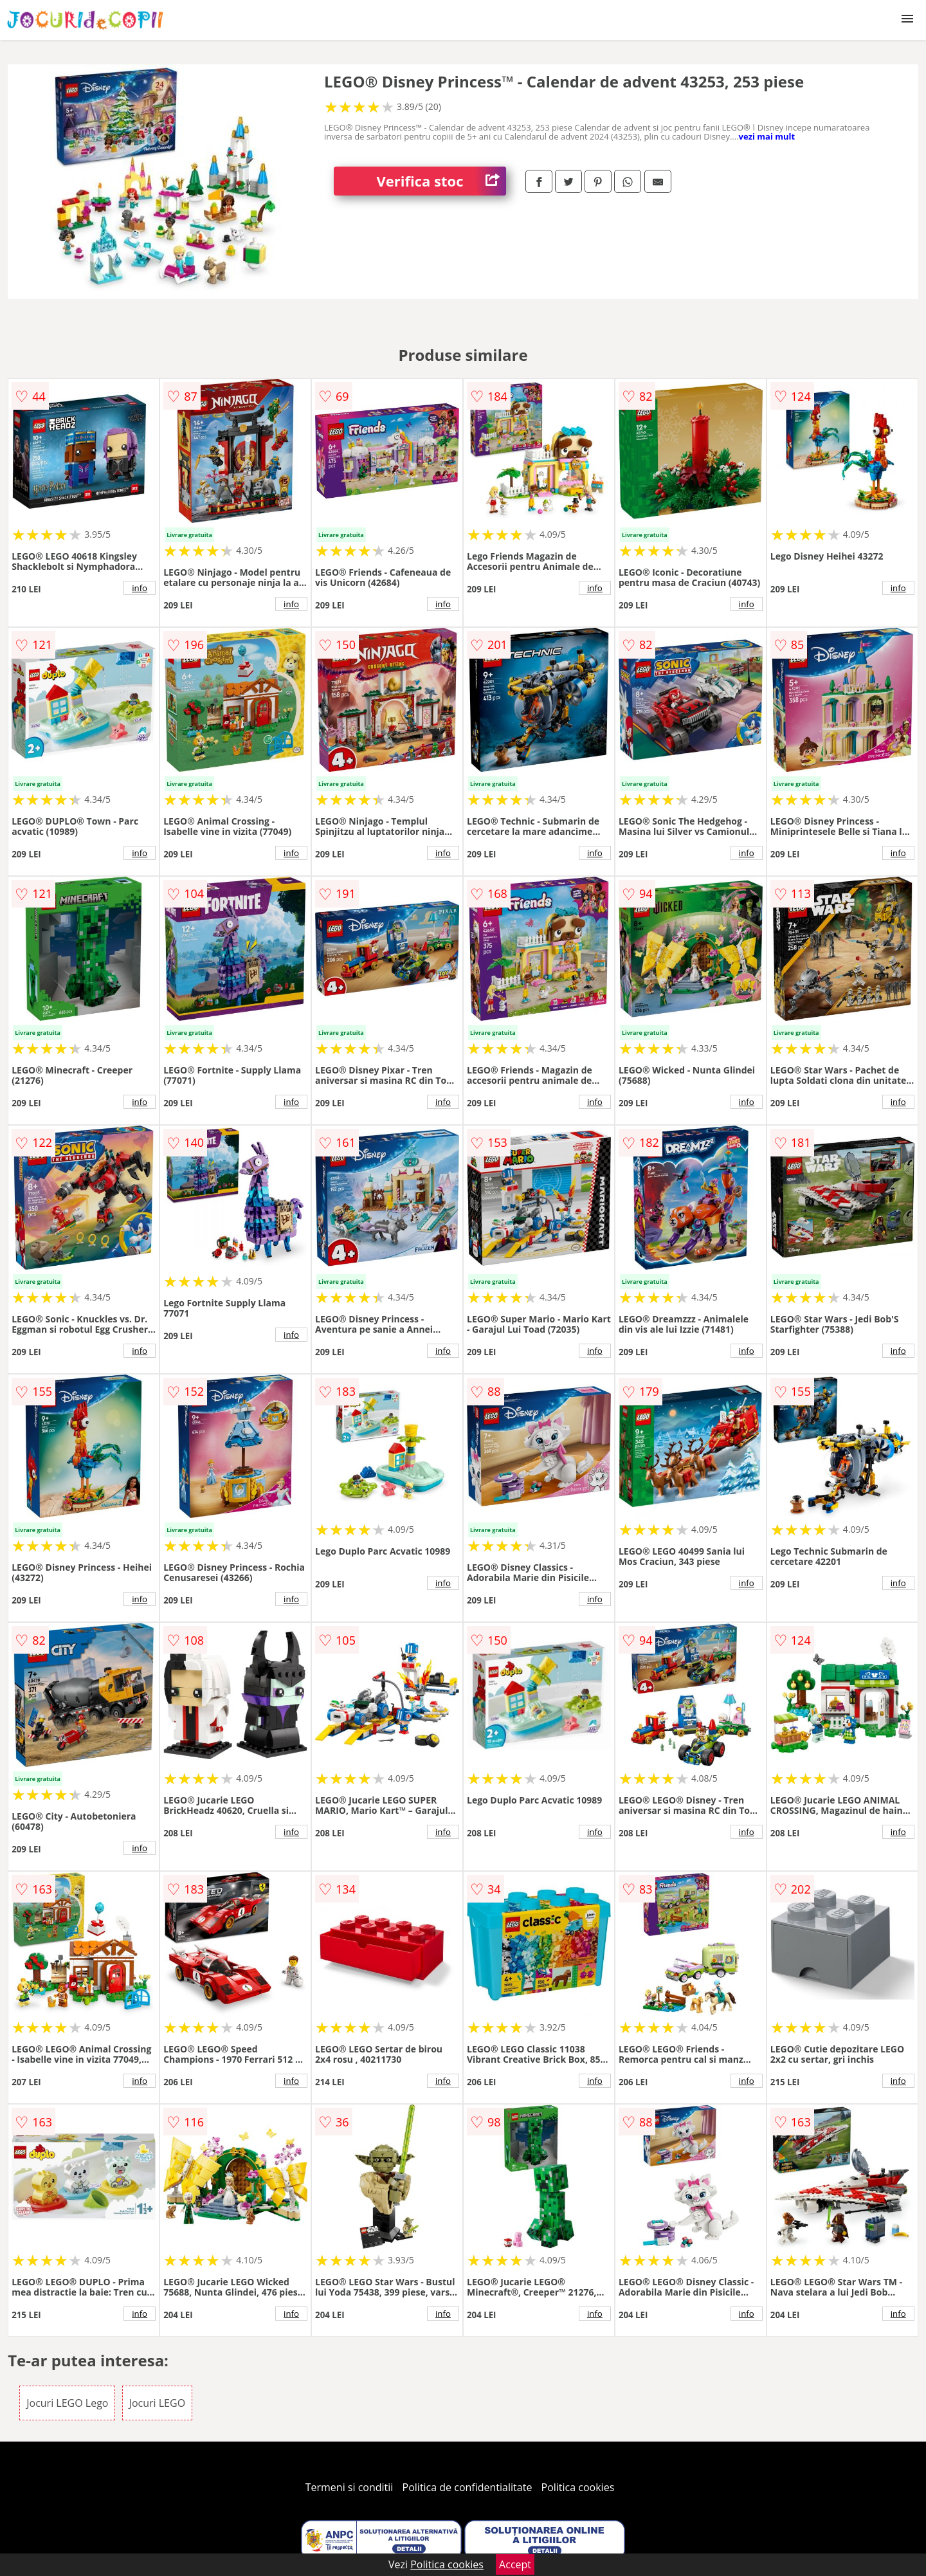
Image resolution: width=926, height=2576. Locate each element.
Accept (515, 2564)
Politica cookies (578, 2487)
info (139, 588)
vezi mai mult (767, 136)
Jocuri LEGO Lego (67, 2403)
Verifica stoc (441, 181)
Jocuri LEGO (157, 2403)
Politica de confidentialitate (467, 2487)
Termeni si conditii (349, 2487)
